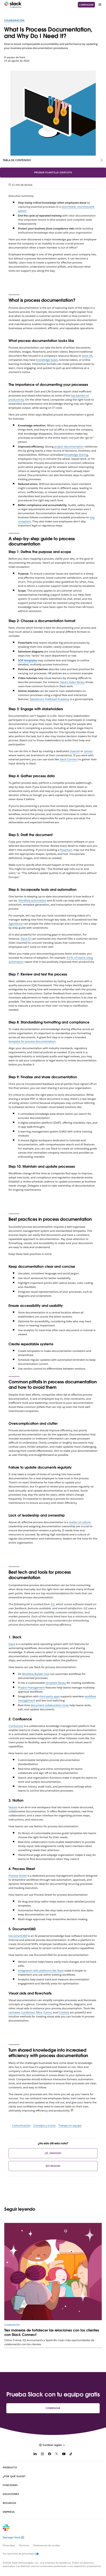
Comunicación (21, 2125)
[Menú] (100, 4)
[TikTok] (71, 2454)
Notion (13, 1807)
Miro (39, 2012)
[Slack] (13, 5)
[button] (53, 2445)
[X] (56, 2454)
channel (74, 751)
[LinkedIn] (35, 2454)
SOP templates (27, 660)
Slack (12, 1644)
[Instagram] (42, 2454)
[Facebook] (49, 2454)
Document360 (18, 1936)
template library (56, 1683)
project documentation (69, 446)
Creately (64, 2012)
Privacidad (9, 2545)
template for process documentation (32, 1041)
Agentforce (16, 923)
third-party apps (49, 1696)
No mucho (53, 2165)
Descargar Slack (13, 2537)
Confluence (16, 1726)
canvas (88, 751)
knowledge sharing (76, 455)
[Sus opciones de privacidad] (23, 2553)
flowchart (66, 850)
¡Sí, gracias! (52, 2153)
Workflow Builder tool (35, 1674)
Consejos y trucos (44, 2125)
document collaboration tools (50, 1705)
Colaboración (14, 20)
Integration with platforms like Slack (41, 1970)
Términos (24, 2545)
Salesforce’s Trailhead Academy (49, 699)
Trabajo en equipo (70, 2125)
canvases (14, 2012)
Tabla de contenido (17, 160)
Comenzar (86, 4)
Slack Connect (69, 759)
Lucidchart (28, 2012)
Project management (31, 1687)
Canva (48, 2012)
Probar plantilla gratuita (53, 172)
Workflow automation (32, 900)
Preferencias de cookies (46, 2545)
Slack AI (26, 938)
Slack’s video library (72, 682)
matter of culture (80, 1522)
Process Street (18, 1875)
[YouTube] (63, 2454)
